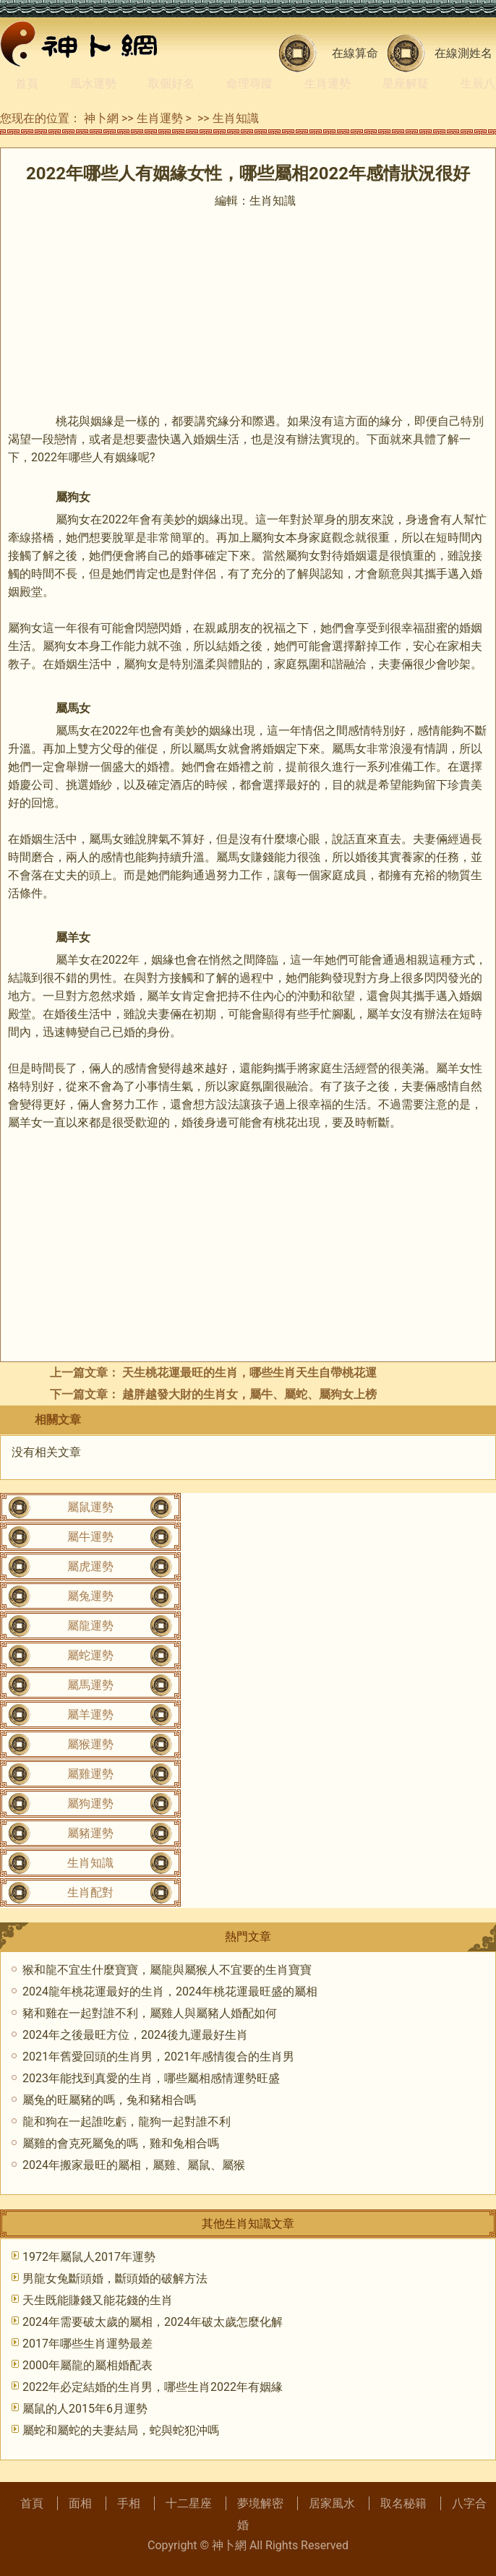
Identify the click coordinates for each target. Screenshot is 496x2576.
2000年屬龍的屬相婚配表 (87, 2365)
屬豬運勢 (90, 1833)
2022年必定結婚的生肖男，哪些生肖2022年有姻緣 (152, 2387)
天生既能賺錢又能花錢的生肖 (97, 2300)
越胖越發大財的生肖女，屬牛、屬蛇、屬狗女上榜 (249, 1394)
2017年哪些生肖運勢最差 (87, 2343)
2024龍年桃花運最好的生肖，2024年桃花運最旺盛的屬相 (169, 1991)
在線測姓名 (463, 53)
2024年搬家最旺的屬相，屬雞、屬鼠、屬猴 (133, 2165)
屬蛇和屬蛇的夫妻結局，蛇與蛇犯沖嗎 (120, 2430)
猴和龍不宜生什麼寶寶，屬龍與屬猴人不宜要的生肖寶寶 (167, 1970)
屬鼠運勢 (90, 1507)
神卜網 (101, 118)
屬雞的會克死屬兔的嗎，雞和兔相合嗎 (120, 2143)
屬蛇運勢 (90, 1655)
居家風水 (332, 2503)
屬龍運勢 (90, 1626)
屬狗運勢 (90, 1803)
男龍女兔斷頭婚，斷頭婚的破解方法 (115, 2278)
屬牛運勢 (90, 1537)
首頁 (26, 83)
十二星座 (189, 2503)
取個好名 (171, 83)
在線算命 (355, 53)
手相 (128, 2503)
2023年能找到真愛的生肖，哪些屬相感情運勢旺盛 (151, 2078)
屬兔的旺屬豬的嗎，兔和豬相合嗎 (109, 2100)
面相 (80, 2503)
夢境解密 (260, 2503)
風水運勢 (93, 83)
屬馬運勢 (90, 1685)
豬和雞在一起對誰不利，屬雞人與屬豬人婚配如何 (149, 2013)
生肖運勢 (327, 83)
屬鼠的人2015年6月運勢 (84, 2408)
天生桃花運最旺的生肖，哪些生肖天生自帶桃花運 (249, 1372)
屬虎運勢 (90, 1566)
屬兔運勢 (90, 1596)
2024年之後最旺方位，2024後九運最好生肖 (135, 2035)
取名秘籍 (403, 2503)
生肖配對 (90, 1892)
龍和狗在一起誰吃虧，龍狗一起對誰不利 (126, 2121)
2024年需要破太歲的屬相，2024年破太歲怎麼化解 (152, 2322)
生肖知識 (236, 118)
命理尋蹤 (249, 83)
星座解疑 (405, 83)
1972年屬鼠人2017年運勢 (88, 2257)
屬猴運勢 (90, 1744)
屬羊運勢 (90, 1714)
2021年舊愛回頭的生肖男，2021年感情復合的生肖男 (158, 2056)
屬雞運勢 (90, 1774)
